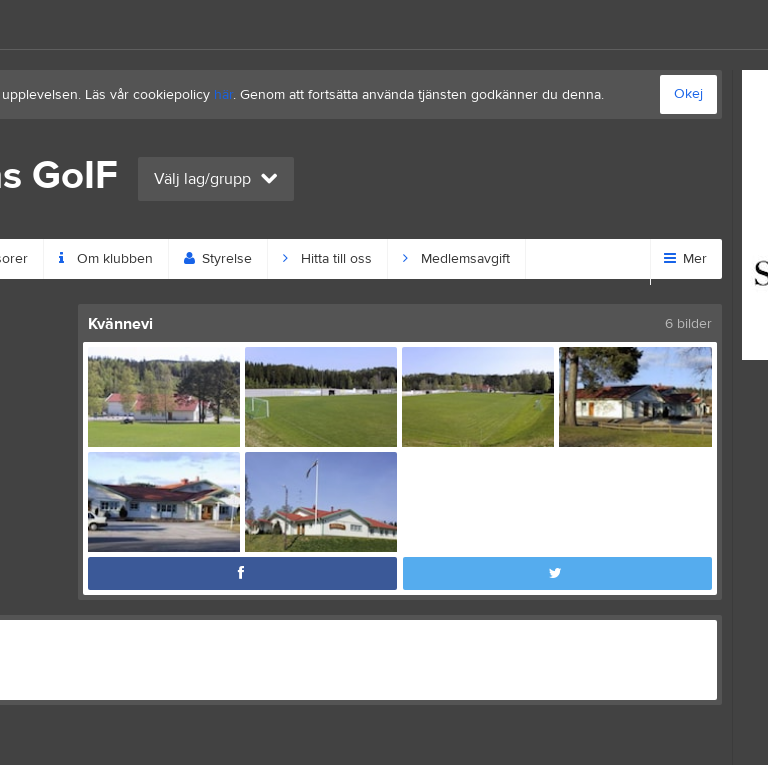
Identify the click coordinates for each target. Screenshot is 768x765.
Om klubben (106, 259)
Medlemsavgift (456, 259)
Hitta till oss (327, 259)
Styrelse (218, 259)
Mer (685, 259)
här (223, 95)
